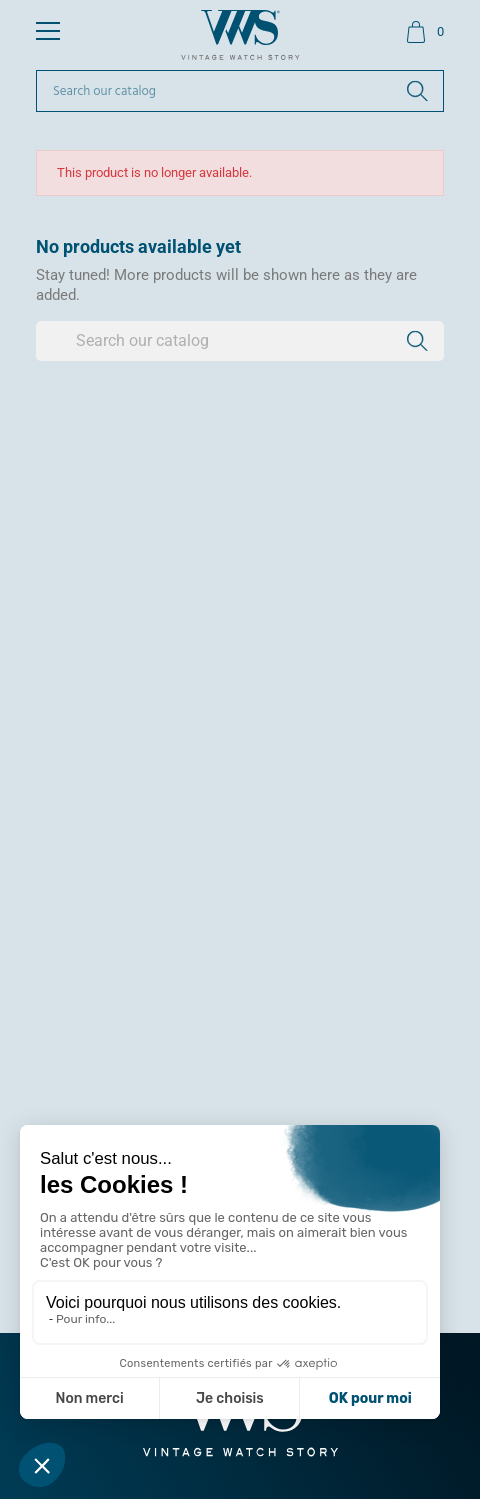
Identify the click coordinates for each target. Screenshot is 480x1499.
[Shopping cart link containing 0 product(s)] (424, 32)
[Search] (240, 91)
